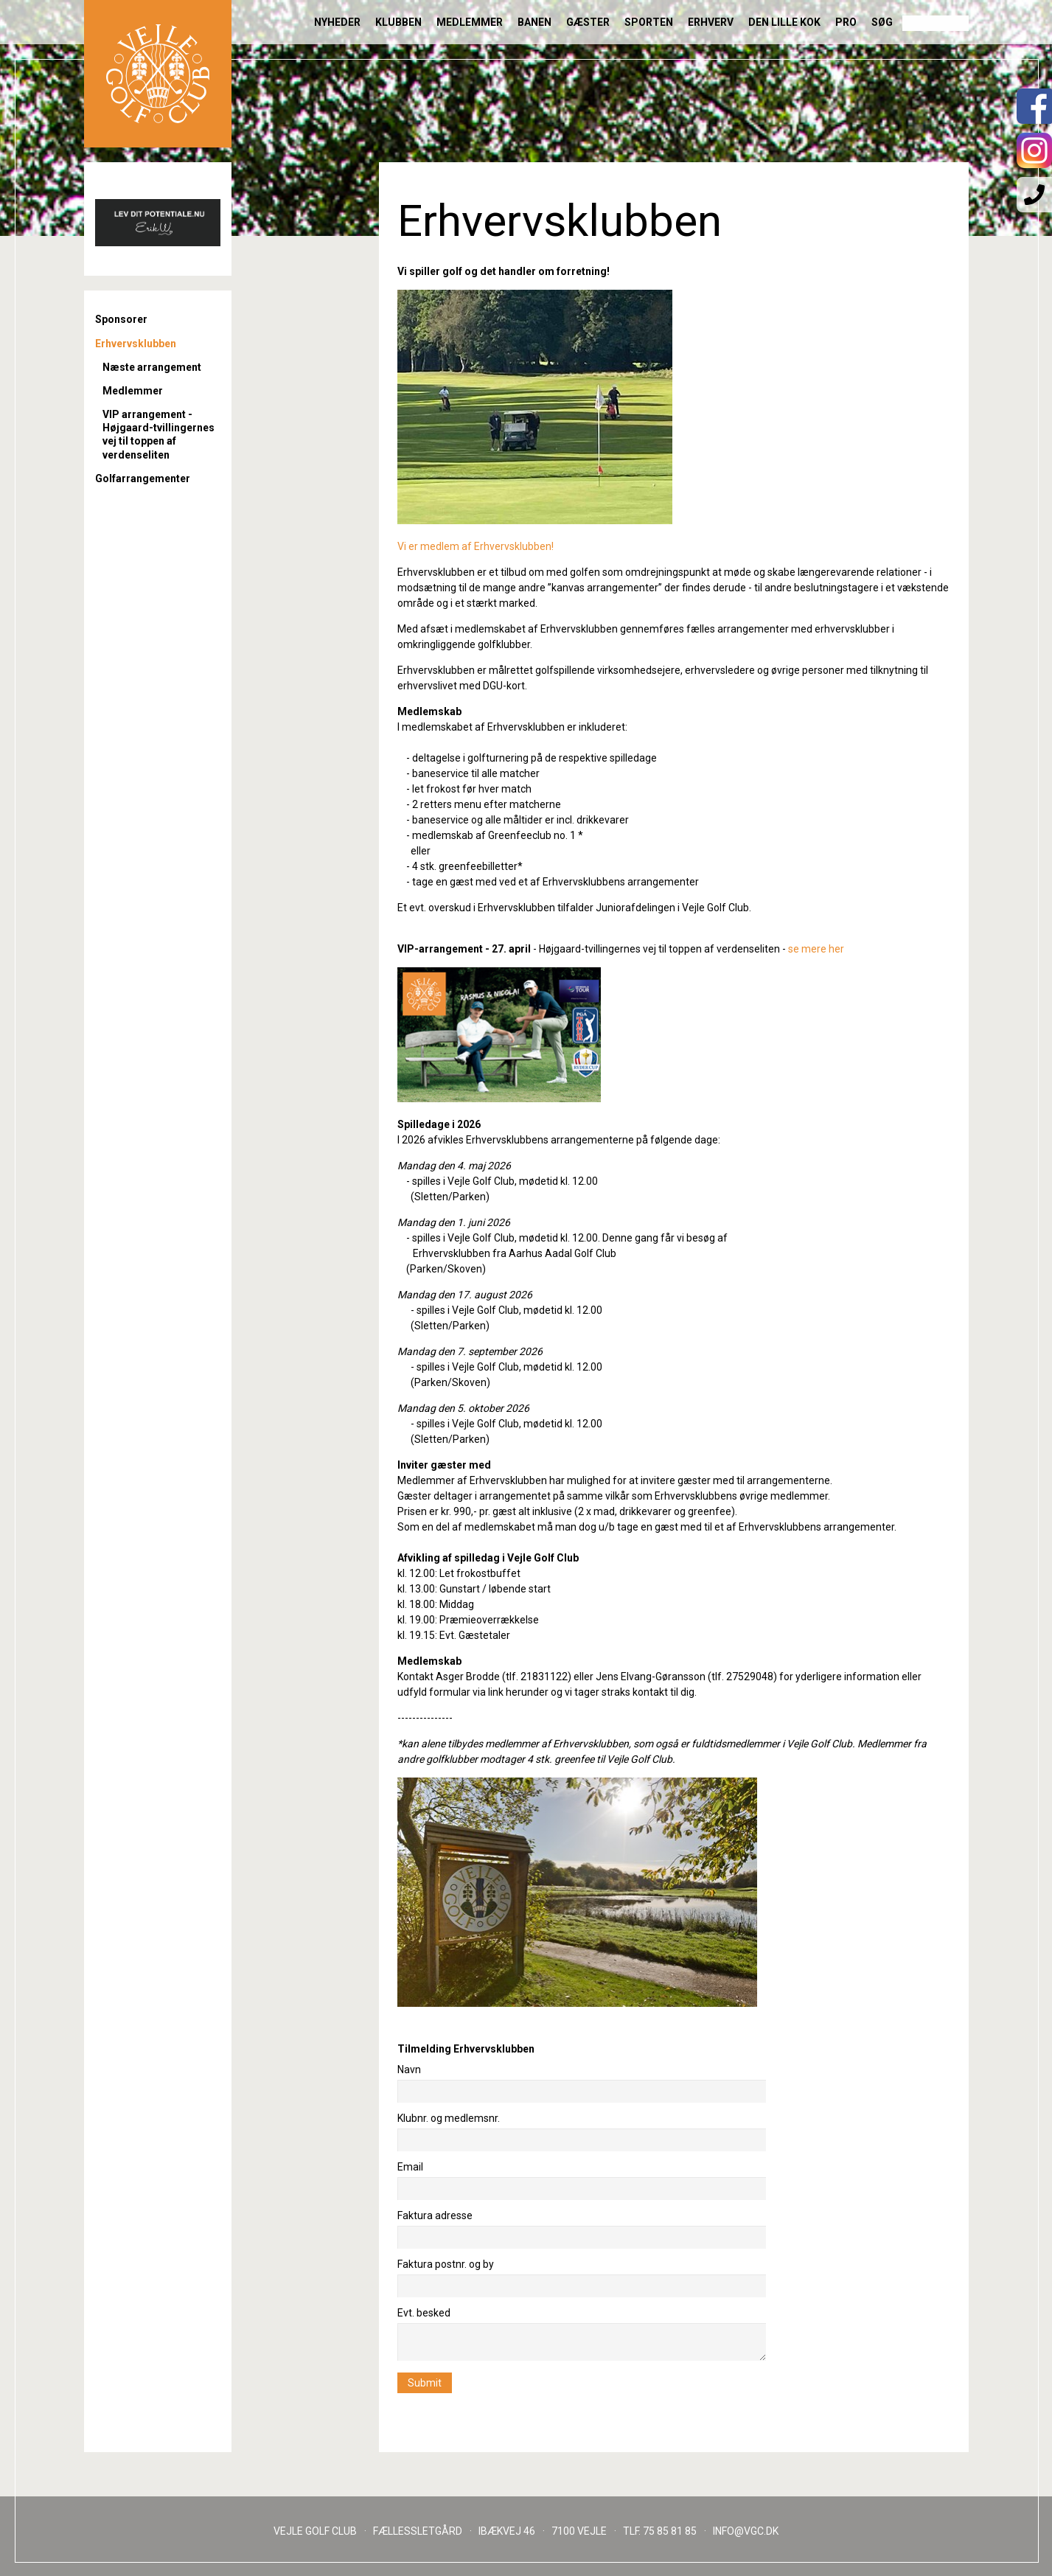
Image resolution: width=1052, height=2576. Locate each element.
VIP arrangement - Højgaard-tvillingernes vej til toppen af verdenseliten (158, 434)
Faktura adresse (435, 2215)
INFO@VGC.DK (745, 2531)
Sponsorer (121, 319)
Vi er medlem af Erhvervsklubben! (475, 546)
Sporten (648, 22)
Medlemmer (469, 22)
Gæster (588, 22)
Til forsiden (157, 73)
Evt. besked (423, 2313)
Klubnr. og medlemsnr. (448, 2118)
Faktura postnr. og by (445, 2264)
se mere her (816, 949)
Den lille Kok (784, 22)
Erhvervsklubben (135, 343)
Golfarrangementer (142, 478)
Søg (882, 22)
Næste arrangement (151, 367)
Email (410, 2167)
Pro (846, 22)
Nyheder (337, 22)
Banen (534, 22)
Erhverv (711, 22)
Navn (409, 2069)
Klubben (398, 22)
